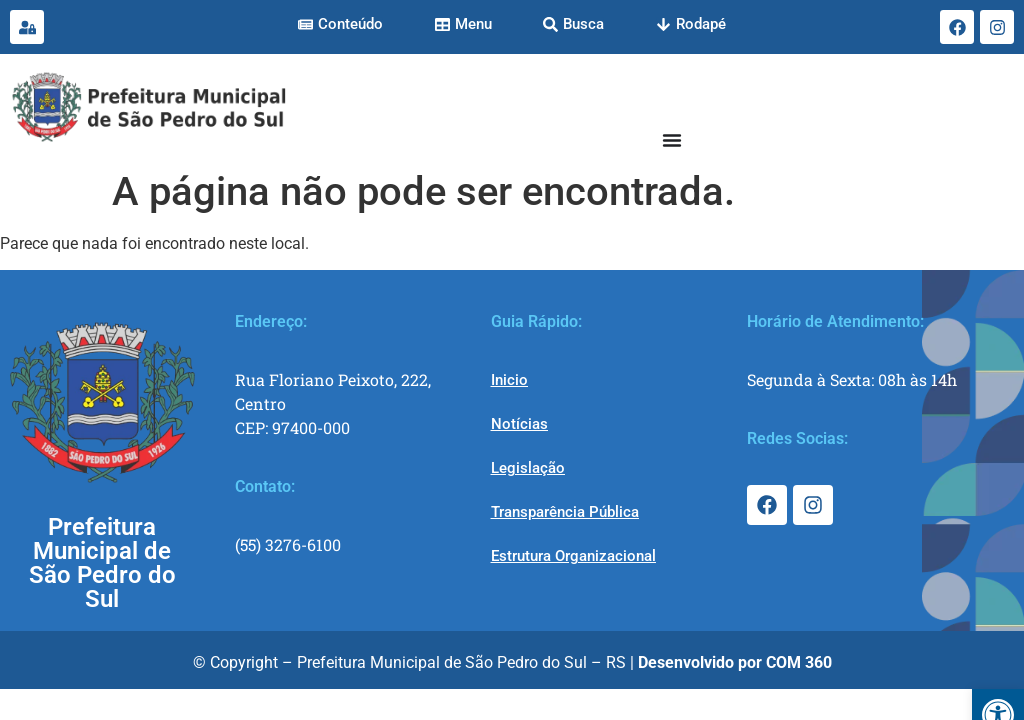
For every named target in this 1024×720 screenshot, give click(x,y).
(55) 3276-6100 (288, 544)
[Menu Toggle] (672, 140)
